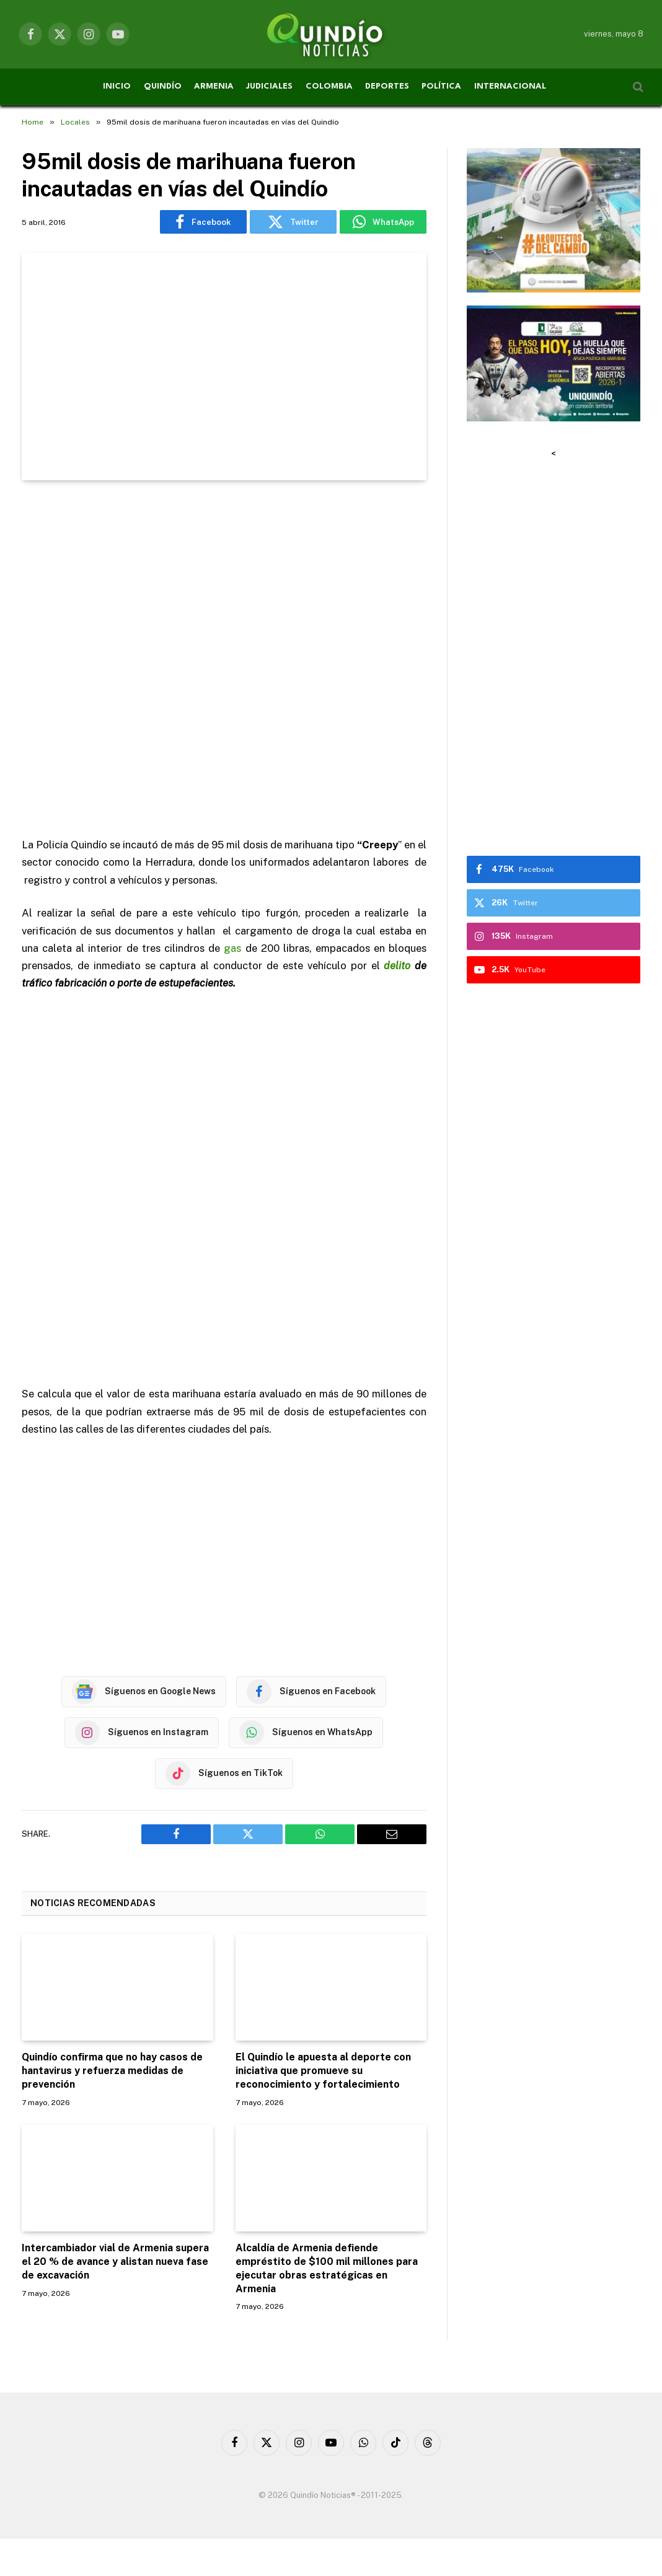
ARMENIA (214, 86)
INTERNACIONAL (510, 86)
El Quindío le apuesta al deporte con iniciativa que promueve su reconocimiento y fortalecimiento (323, 2070)
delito (397, 965)
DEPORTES (387, 86)
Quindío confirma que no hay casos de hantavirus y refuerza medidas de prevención (112, 2070)
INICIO (117, 86)
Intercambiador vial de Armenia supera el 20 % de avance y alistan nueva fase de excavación (115, 2261)
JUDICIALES (269, 86)
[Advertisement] (224, 660)
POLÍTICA (441, 86)
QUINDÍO (163, 86)
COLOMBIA (329, 86)
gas (232, 948)
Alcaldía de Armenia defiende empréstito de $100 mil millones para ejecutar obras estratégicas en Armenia (327, 2268)
